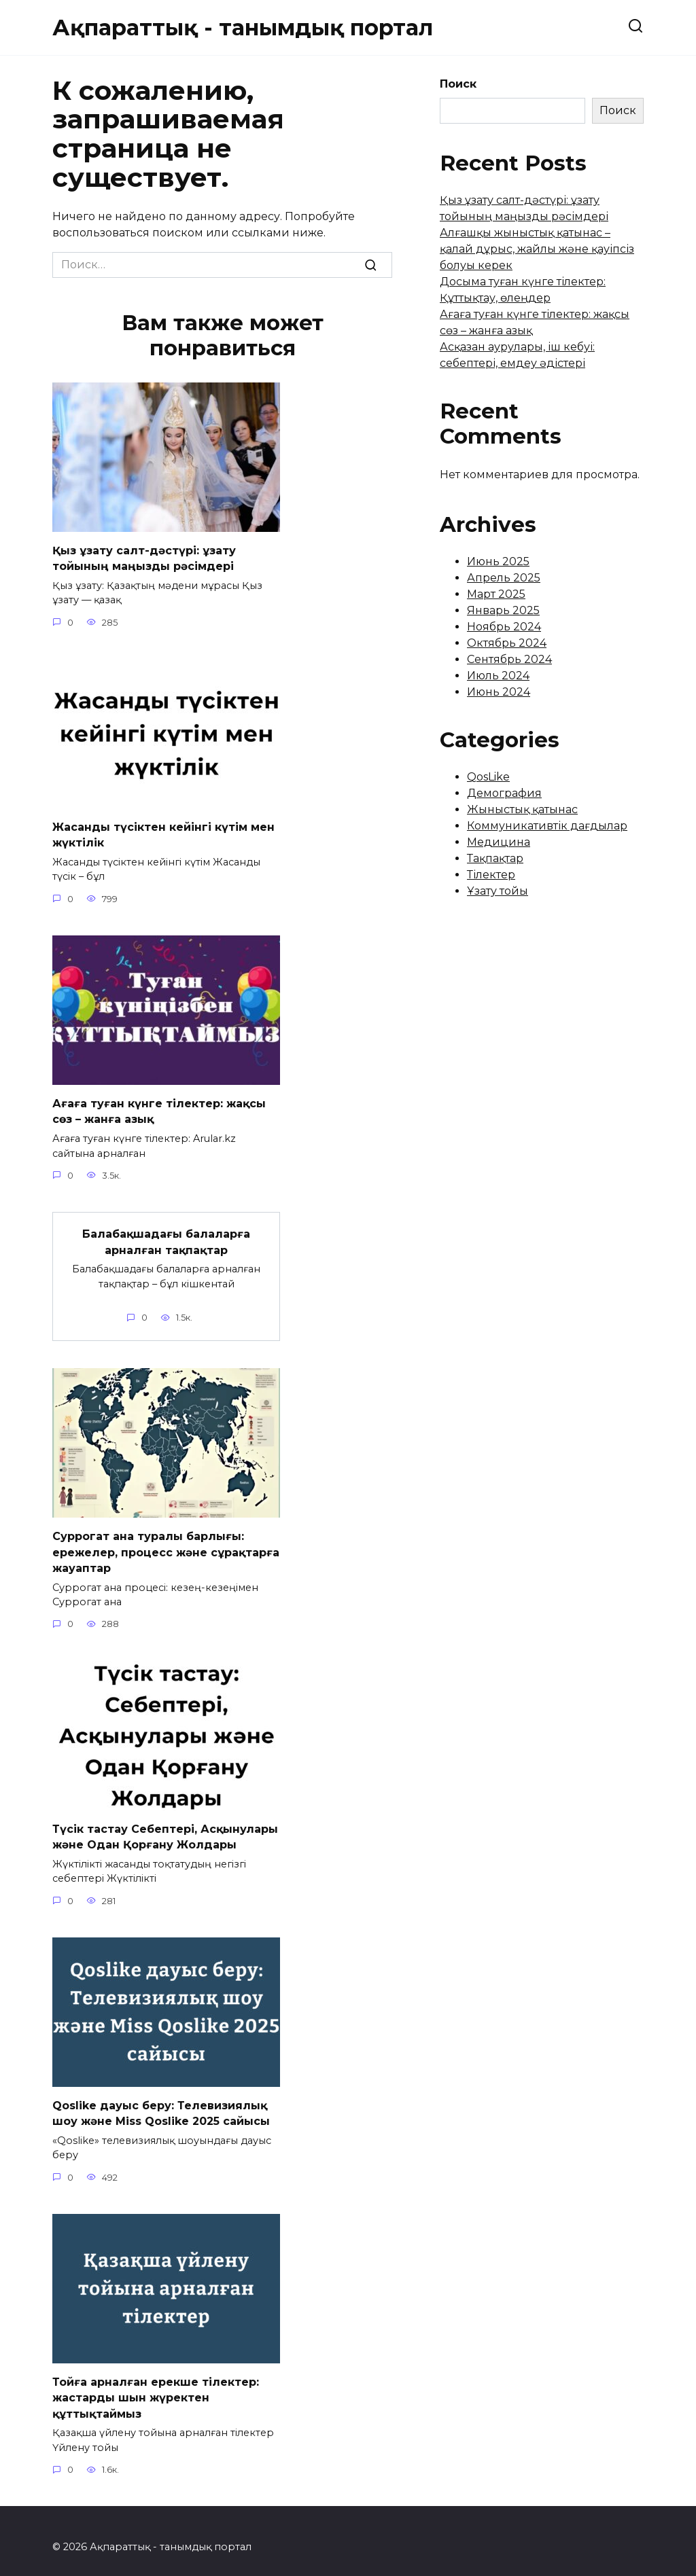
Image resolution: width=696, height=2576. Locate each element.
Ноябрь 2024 (504, 626)
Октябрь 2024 (506, 643)
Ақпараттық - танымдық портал (242, 27)
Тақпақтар (495, 858)
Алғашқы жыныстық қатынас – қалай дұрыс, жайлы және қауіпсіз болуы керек (537, 249)
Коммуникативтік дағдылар (547, 825)
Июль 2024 (498, 675)
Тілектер (491, 874)
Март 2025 (496, 594)
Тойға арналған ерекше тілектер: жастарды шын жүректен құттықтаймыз (155, 2386)
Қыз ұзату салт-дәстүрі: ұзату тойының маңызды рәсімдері (144, 557)
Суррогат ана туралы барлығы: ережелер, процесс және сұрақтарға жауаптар (165, 1545)
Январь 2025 (503, 610)
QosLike (488, 776)
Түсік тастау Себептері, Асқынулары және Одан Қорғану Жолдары (165, 1828)
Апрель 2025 (503, 577)
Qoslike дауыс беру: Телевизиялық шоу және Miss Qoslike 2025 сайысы (161, 2103)
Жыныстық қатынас (522, 809)
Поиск (458, 83)
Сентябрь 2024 (509, 659)
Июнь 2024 (498, 691)
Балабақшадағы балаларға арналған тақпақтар (166, 1236)
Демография (504, 793)
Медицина (498, 842)
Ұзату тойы (497, 890)
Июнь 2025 (498, 561)
